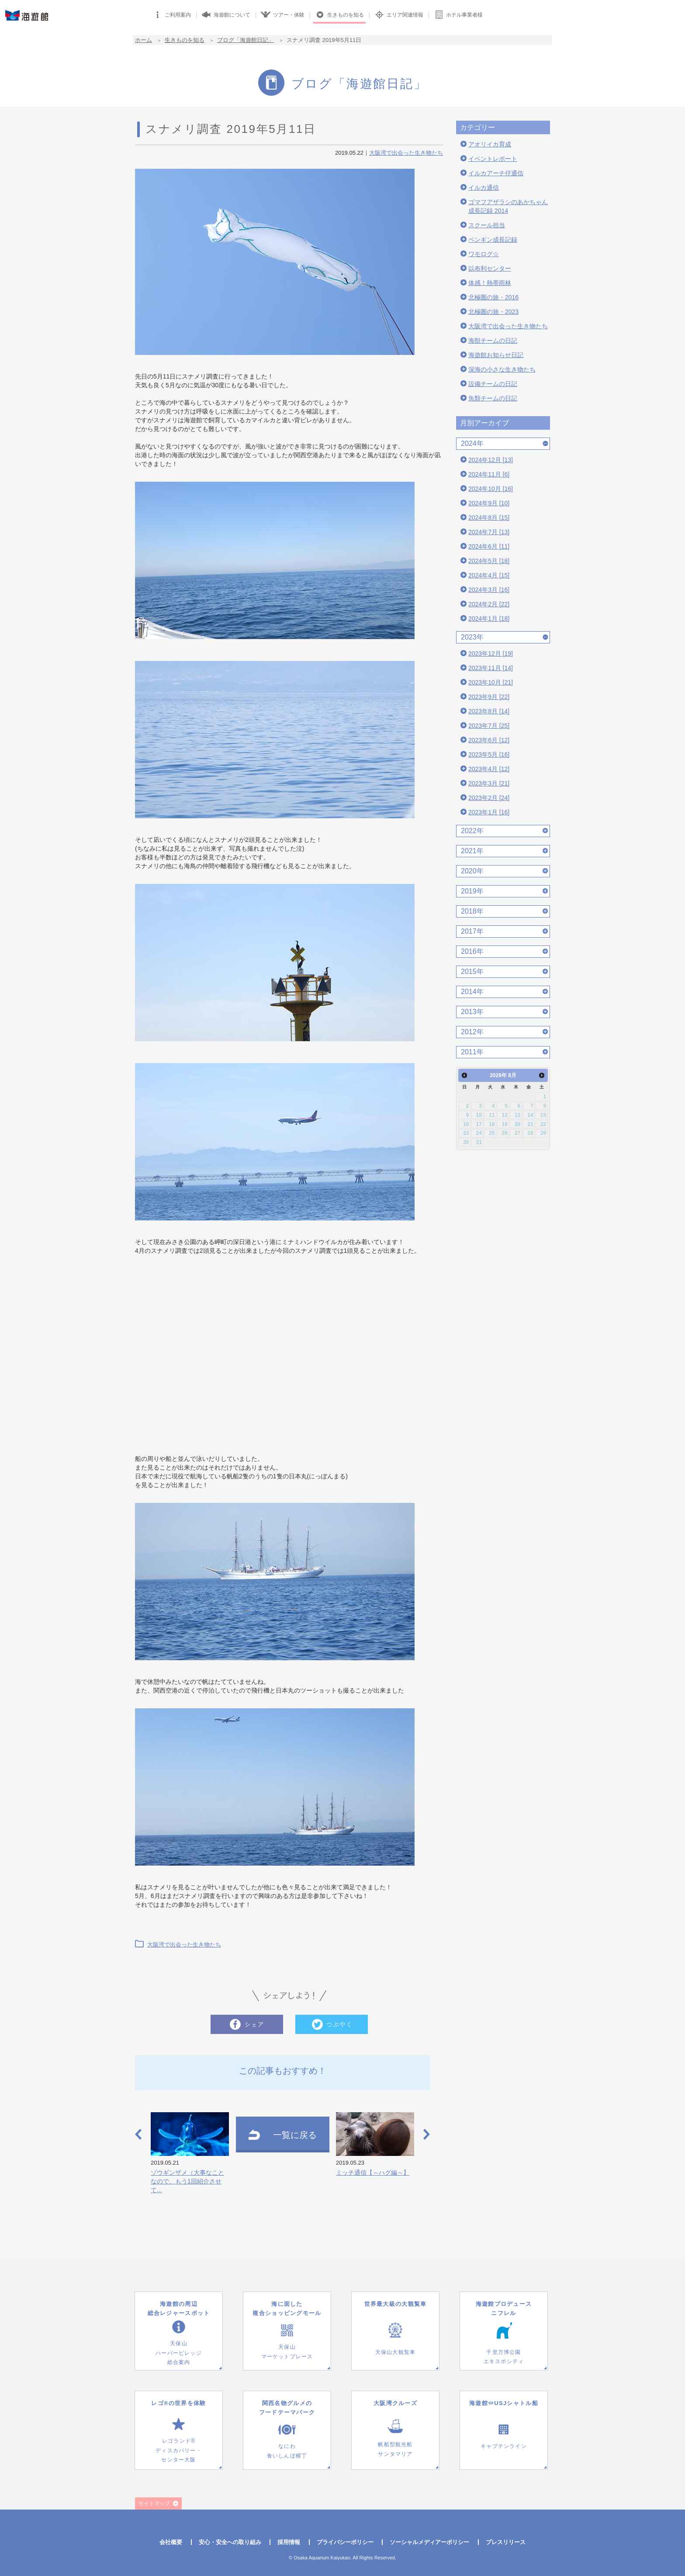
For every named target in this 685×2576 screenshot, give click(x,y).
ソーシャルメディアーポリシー (429, 2542)
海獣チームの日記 (492, 340)
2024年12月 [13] (490, 459)
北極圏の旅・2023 (493, 311)
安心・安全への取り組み (230, 2542)
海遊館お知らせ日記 (495, 354)
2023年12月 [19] (490, 653)
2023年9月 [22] (488, 696)
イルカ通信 (483, 187)
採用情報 (288, 2542)
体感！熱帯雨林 (489, 282)
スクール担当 (486, 225)
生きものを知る (184, 40)
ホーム (143, 40)
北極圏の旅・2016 (493, 297)
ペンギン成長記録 (492, 239)
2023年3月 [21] (488, 783)
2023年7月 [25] (488, 725)
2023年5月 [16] (488, 754)
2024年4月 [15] (488, 575)
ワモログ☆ (483, 253)
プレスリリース (506, 2542)
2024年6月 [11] (488, 546)
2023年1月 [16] (488, 812)
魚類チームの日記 (492, 398)
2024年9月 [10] (488, 503)
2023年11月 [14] (490, 667)
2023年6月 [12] (488, 740)
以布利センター (489, 268)
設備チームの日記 (492, 383)
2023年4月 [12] (488, 768)
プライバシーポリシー (345, 2542)
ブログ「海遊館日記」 (245, 40)
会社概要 (170, 2542)
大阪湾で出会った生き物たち (406, 152)
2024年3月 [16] (488, 589)
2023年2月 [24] (488, 797)
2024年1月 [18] (488, 618)
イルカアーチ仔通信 (495, 173)
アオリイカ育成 (489, 144)
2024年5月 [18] (488, 560)
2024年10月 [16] (490, 488)
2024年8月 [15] (488, 517)
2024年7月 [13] (488, 531)
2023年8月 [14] (488, 711)
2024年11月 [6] (488, 474)
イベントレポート (492, 158)
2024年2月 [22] (488, 604)
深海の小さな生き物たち (502, 369)
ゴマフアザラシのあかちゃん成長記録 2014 (508, 206)
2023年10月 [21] (490, 682)
